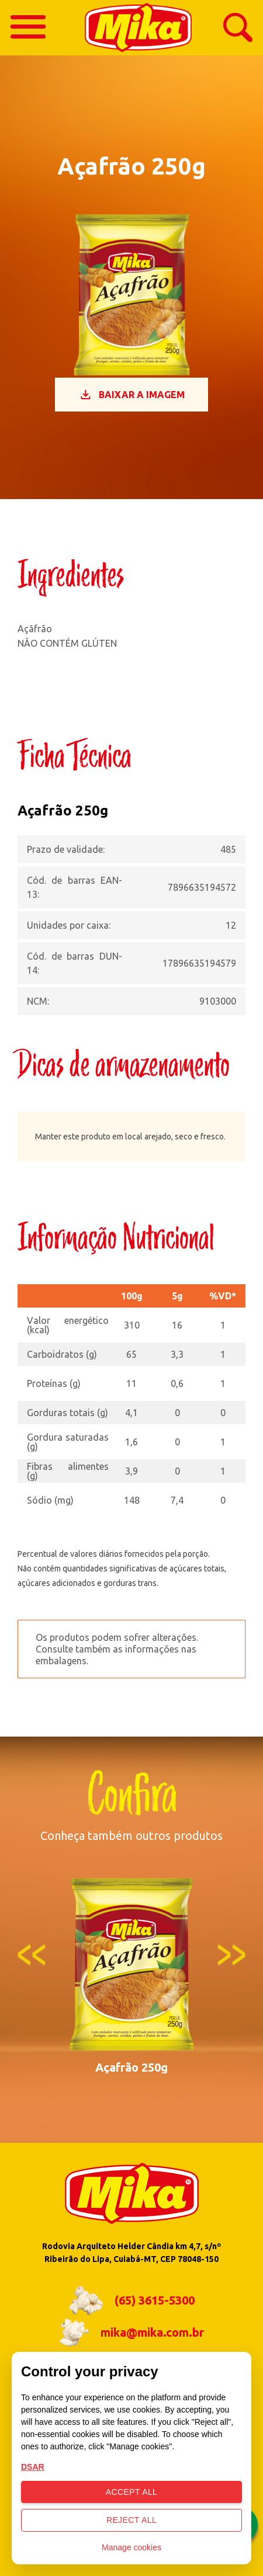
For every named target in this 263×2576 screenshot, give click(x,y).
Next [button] (231, 1955)
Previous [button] (32, 1955)
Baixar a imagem (131, 395)
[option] (131, 1975)
